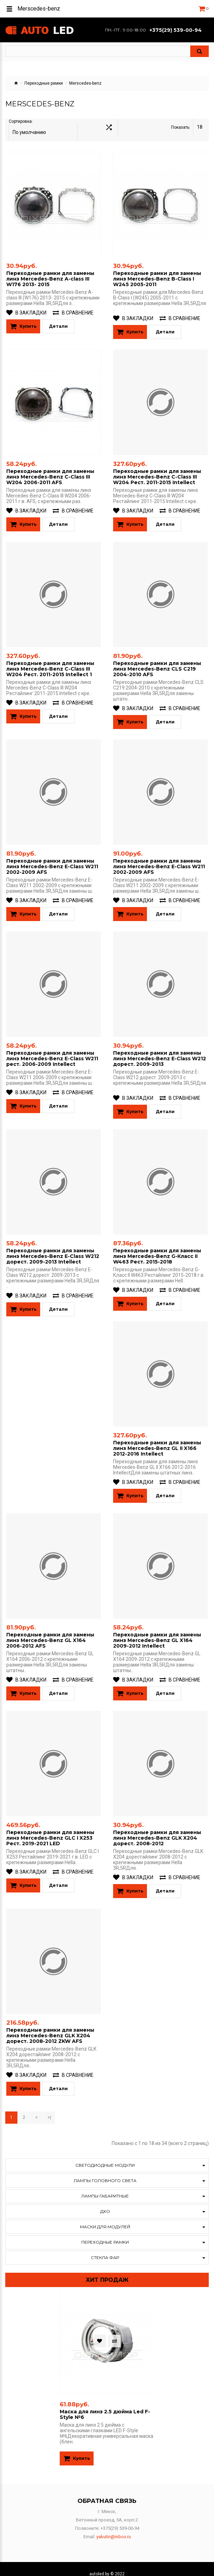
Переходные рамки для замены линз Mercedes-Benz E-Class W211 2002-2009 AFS (52, 859)
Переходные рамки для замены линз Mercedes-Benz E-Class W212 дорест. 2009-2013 (159, 1051)
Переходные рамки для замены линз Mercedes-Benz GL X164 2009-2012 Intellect (157, 1632)
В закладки (26, 307)
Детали (58, 320)
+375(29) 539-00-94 (175, 30)
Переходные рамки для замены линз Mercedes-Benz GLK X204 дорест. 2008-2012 (157, 1829)
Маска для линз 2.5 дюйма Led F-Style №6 (105, 2405)
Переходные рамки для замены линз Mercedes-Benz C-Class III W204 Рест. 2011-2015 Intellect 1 (50, 662)
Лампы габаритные (105, 2186)
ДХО (105, 2202)
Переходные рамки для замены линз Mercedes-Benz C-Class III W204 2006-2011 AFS (50, 470)
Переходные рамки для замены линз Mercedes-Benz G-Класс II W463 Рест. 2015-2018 (157, 1248)
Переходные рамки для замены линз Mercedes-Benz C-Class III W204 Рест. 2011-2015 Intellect (157, 470)
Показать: (180, 127)
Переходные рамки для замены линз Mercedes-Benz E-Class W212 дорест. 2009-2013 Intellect (52, 1248)
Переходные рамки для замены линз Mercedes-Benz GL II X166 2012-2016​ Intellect (157, 1440)
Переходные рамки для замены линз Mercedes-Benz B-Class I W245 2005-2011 (157, 273)
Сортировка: (21, 127)
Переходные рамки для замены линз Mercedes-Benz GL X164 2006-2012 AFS (50, 1632)
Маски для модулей (105, 2217)
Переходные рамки (43, 83)
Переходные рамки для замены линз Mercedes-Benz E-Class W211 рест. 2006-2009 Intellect (52, 1051)
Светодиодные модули (105, 2156)
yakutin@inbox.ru (113, 2527)
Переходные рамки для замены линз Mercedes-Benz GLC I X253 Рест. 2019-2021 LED (50, 1829)
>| (49, 2108)
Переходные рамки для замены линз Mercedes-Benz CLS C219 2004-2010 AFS (157, 662)
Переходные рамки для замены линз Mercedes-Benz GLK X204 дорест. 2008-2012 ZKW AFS (50, 2026)
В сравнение (73, 307)
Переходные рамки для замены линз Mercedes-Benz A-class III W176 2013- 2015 (50, 273)
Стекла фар (105, 2248)
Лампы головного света (105, 2171)
